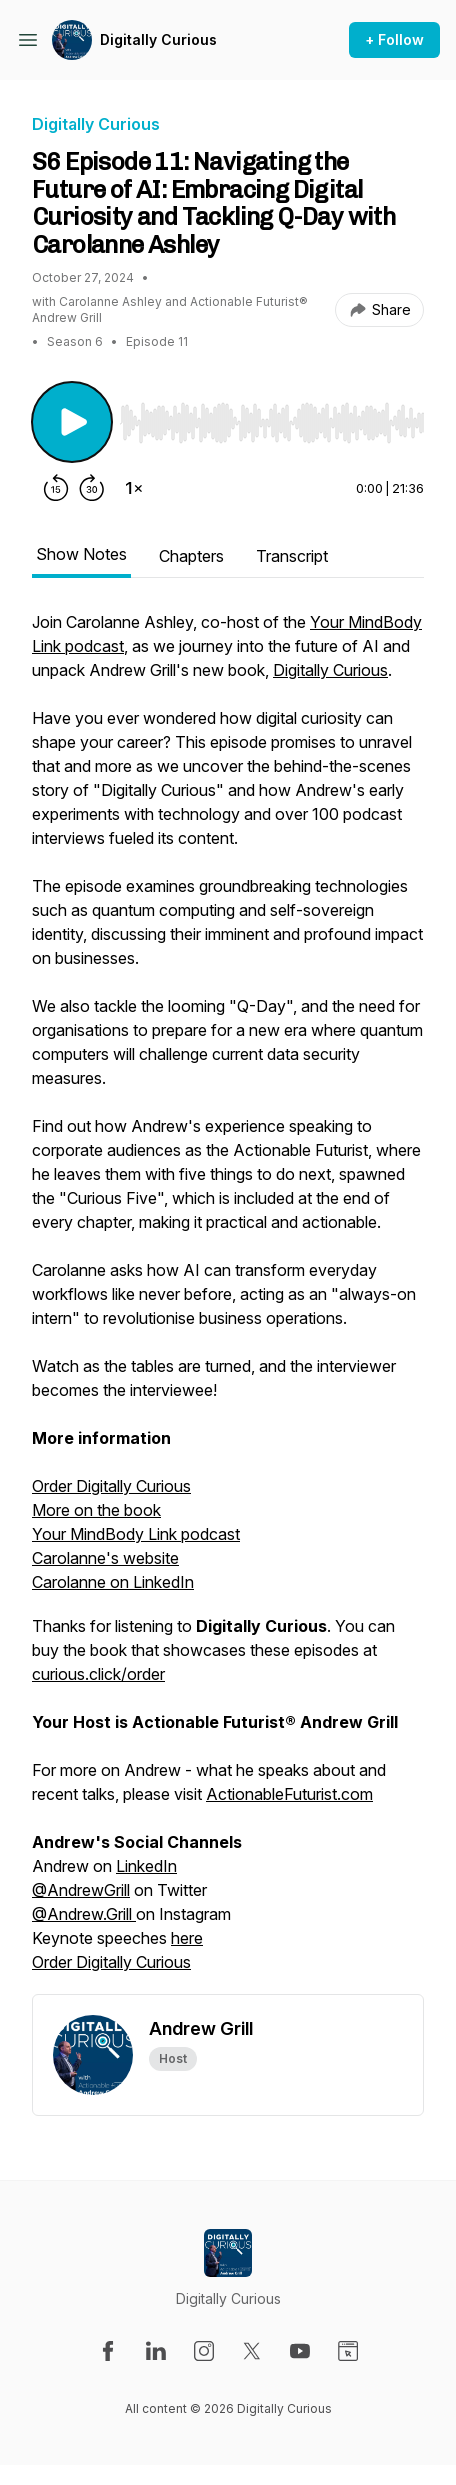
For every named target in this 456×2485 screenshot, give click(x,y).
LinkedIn (146, 1866)
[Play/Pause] (72, 422)
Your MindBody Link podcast (136, 1534)
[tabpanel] (228, 1302)
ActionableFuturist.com (289, 1794)
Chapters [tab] (191, 556)
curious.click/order (98, 1674)
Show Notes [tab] (81, 554)
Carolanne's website (105, 1558)
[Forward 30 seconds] (92, 488)
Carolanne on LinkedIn (113, 1582)
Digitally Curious (158, 39)
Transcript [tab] (292, 556)
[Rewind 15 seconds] (56, 488)
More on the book (96, 1510)
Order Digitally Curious (111, 1486)
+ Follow (394, 39)
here (187, 1938)
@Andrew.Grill (84, 1914)
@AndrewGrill (81, 1890)
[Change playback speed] (134, 488)
